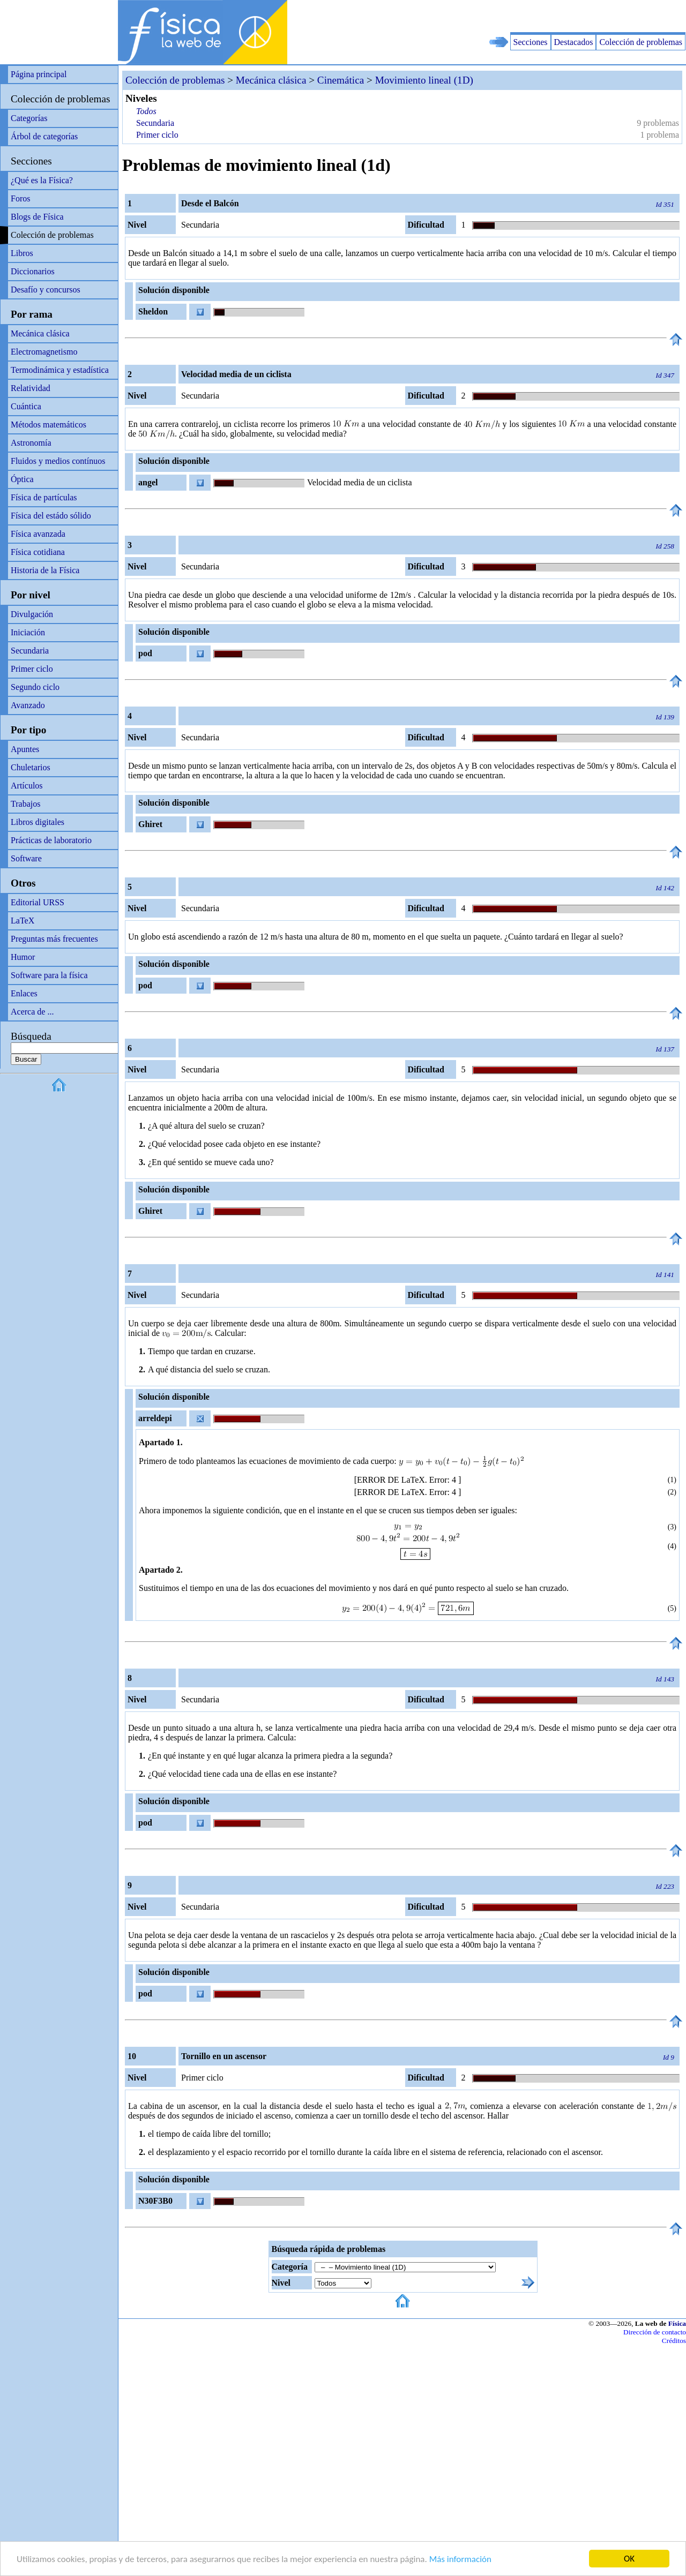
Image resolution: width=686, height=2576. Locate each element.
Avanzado (28, 705)
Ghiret (150, 824)
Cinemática (340, 80)
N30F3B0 (155, 2200)
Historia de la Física (45, 570)
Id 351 (665, 204)
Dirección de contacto (654, 2332)
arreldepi (155, 1418)
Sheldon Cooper (152, 313)
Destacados (573, 42)
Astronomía (31, 442)
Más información (460, 2559)
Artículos (27, 785)
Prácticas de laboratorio (51, 840)
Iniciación (28, 632)
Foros (20, 198)
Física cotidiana (38, 552)
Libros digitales (37, 822)
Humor (23, 957)
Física (677, 2323)
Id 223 (665, 1886)
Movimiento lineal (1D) (424, 80)
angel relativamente (161, 484)
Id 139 (665, 717)
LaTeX (22, 920)
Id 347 (665, 375)
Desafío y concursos (45, 289)
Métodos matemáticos (48, 424)
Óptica (22, 479)
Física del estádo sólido (51, 515)
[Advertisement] (560, 16)
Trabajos (25, 803)
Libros (22, 253)
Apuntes (25, 749)
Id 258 (665, 546)
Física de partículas (44, 497)
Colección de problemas (640, 42)
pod (145, 653)
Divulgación (32, 614)
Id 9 (668, 2057)
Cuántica (26, 406)
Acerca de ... (32, 1011)
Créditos (674, 2341)
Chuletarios (30, 767)
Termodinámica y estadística (60, 369)
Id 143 (665, 1679)
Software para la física (49, 975)
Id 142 (665, 888)
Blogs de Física (37, 216)
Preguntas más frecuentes (54, 938)
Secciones (530, 42)
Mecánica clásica (40, 333)
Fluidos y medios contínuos (58, 460)
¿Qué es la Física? (42, 180)
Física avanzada (38, 533)
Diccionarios (33, 271)
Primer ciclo (32, 668)
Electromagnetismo (44, 351)
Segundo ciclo (35, 687)
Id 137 (665, 1049)
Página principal (38, 74)
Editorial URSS (37, 902)
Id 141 (665, 1275)
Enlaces (24, 993)
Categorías (29, 118)
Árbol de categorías (44, 136)
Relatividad (30, 388)
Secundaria (30, 650)
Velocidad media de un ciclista (359, 482)
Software (26, 858)
